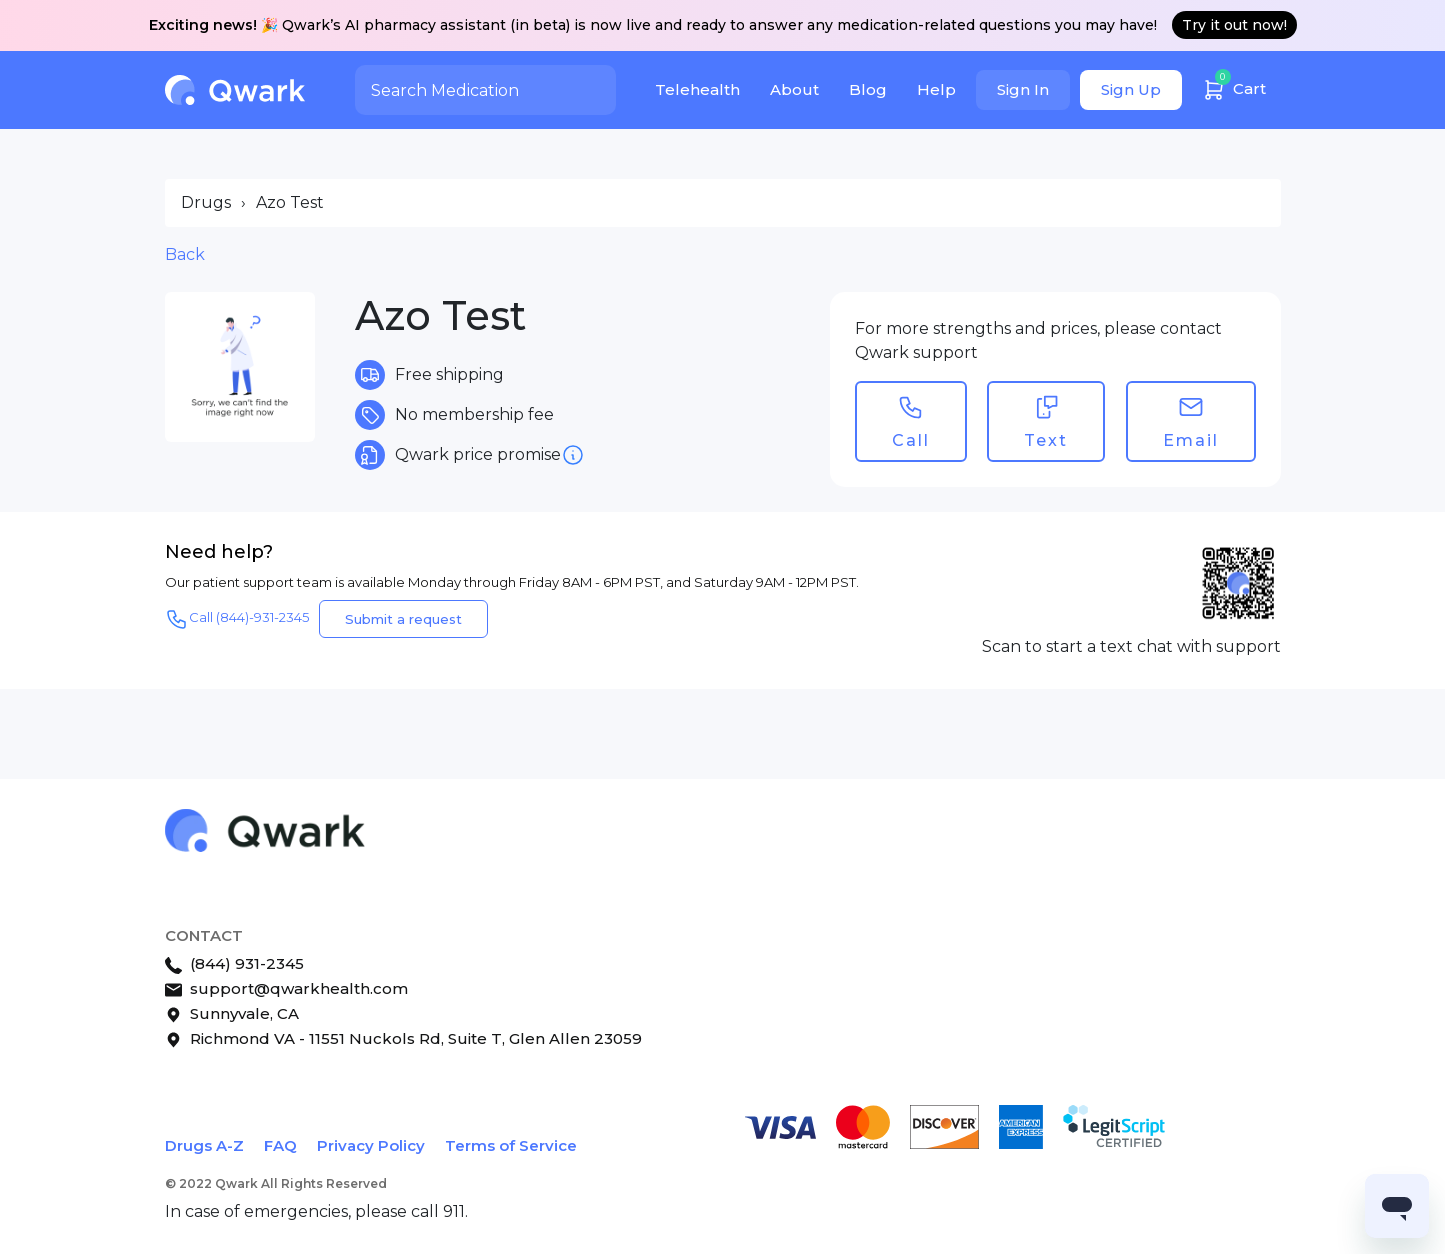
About (794, 89)
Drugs (206, 202)
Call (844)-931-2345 (237, 619)
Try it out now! (1234, 25)
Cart (1234, 86)
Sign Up (1131, 89)
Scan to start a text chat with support (1131, 646)
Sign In (1023, 89)
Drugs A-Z (204, 1145)
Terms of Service (511, 1145)
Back (185, 254)
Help (936, 89)
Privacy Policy (371, 1145)
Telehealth (697, 89)
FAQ (280, 1145)
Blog (868, 89)
